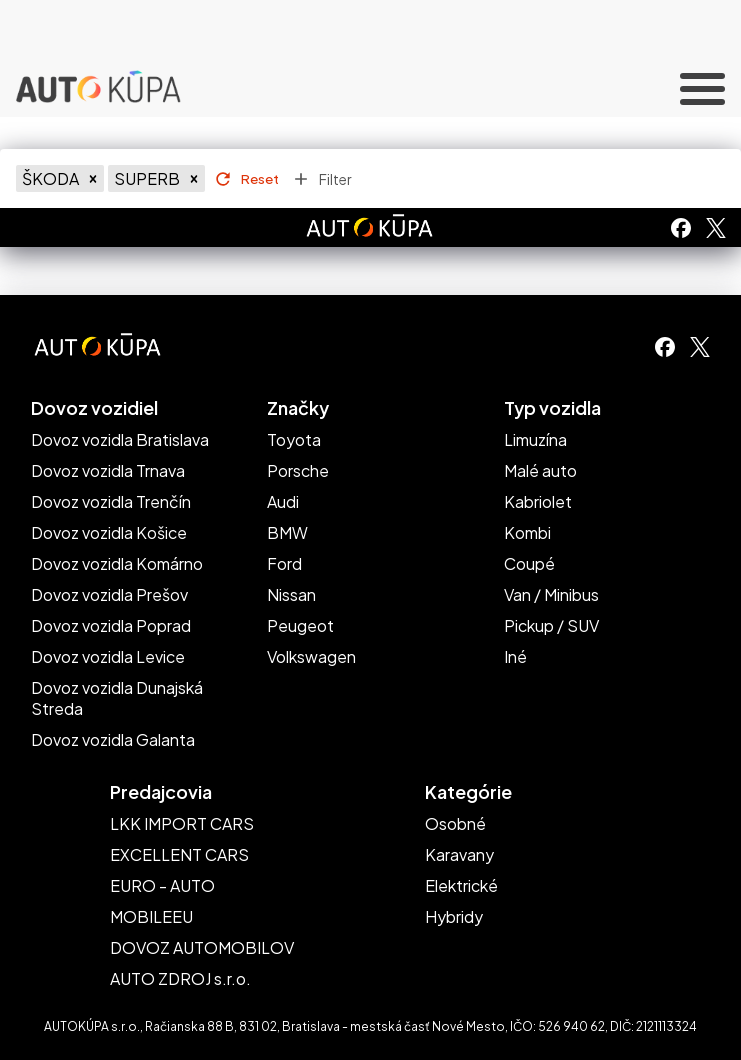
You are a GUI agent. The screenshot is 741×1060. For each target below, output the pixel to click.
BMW (287, 532)
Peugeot (300, 625)
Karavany (459, 854)
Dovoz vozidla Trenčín (111, 501)
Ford (284, 563)
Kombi (527, 532)
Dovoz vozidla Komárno (117, 563)
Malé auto (540, 470)
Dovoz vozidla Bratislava (120, 439)
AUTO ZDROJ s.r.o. (180, 978)
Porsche (298, 470)
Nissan (291, 594)
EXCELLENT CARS (179, 854)
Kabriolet (538, 501)
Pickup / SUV (551, 625)
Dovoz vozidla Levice (108, 656)
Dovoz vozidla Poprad (111, 625)
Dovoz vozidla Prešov (109, 594)
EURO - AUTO (162, 885)
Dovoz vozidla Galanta (113, 739)
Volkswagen (311, 656)
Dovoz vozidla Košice (109, 532)
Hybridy (454, 916)
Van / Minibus (551, 594)
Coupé (529, 563)
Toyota (294, 439)
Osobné (455, 823)
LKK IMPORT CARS (182, 823)
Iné (515, 656)
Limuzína (535, 439)
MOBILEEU (151, 916)
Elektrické (461, 885)
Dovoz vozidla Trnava (108, 470)
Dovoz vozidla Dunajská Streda (117, 698)
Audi (283, 501)
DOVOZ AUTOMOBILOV (202, 947)
